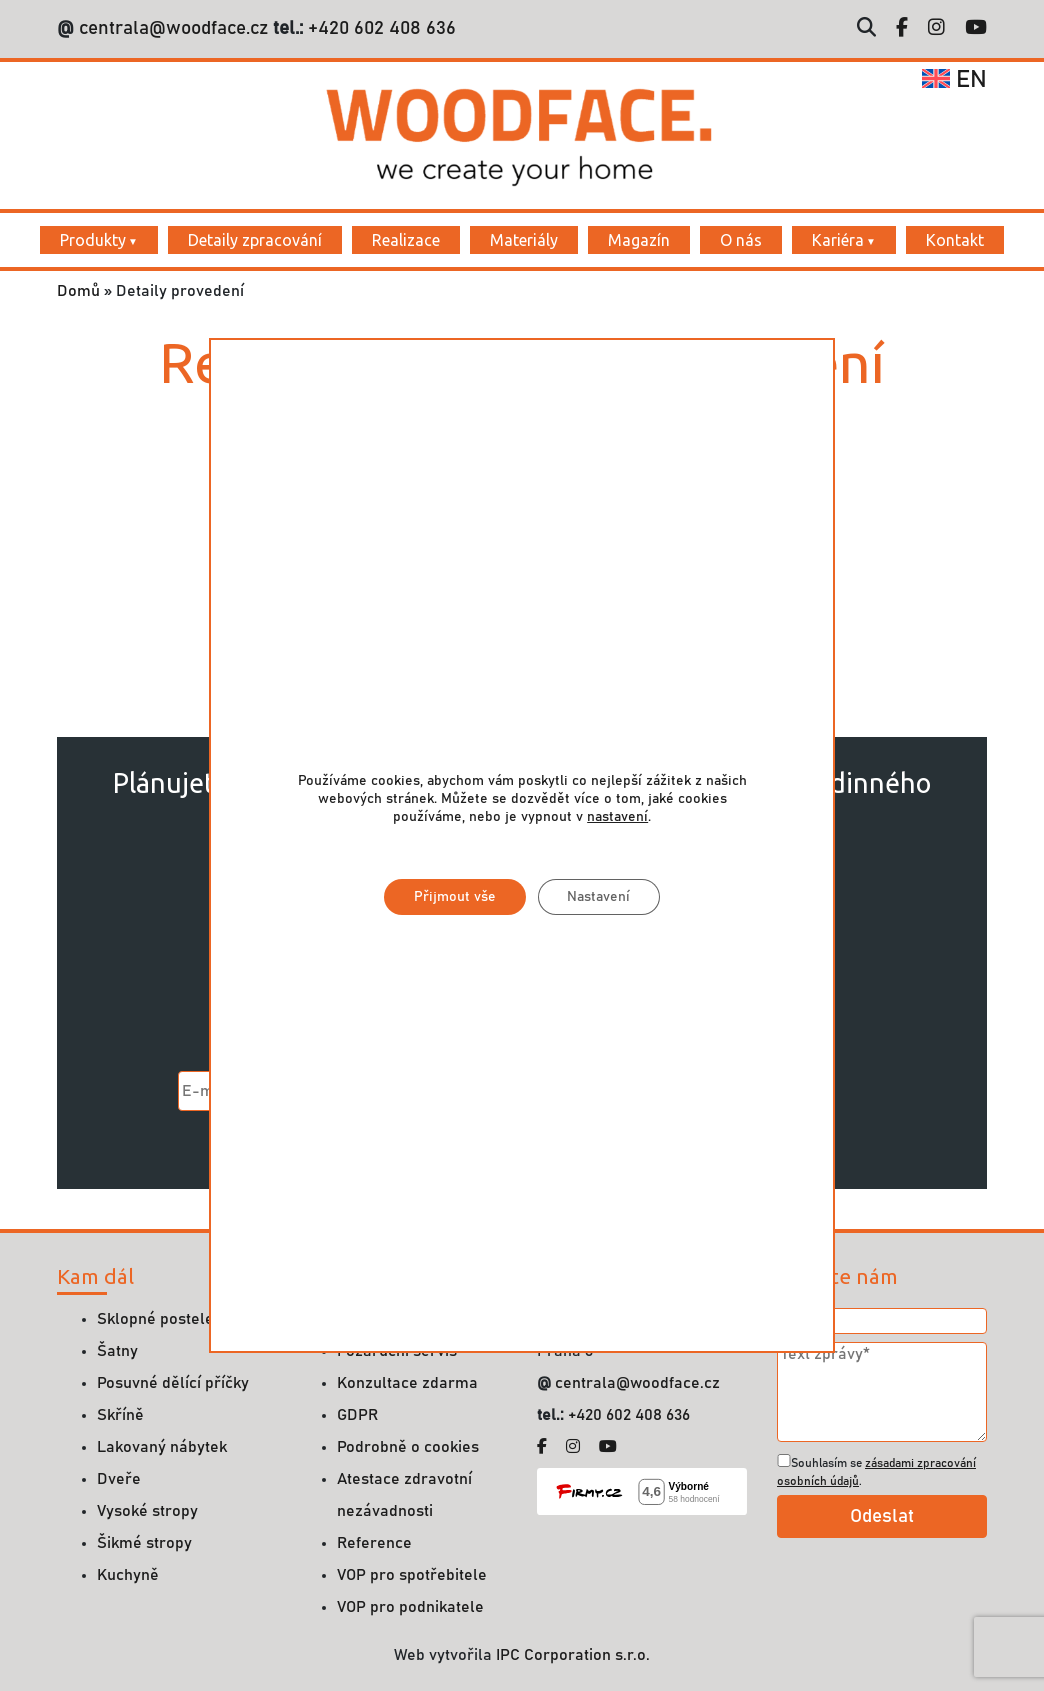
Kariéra (838, 240)
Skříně (120, 1415)
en (954, 80)
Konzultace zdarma (407, 1383)
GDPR (357, 1415)
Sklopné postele (155, 1319)
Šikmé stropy (144, 1543)
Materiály (524, 240)
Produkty (93, 240)
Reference (374, 1543)
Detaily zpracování (255, 240)
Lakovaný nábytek (162, 1447)
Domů (78, 291)
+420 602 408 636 (379, 28)
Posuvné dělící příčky (173, 1383)
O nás (741, 240)
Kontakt (955, 240)
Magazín (639, 240)
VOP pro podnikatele (410, 1607)
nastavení (617, 818)
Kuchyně (128, 1575)
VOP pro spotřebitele (412, 1575)
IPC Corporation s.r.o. (573, 1655)
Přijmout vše (454, 898)
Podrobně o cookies (408, 1447)
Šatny (117, 1351)
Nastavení (598, 898)
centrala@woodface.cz (173, 28)
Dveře (119, 1479)
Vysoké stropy (147, 1511)
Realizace (406, 240)
